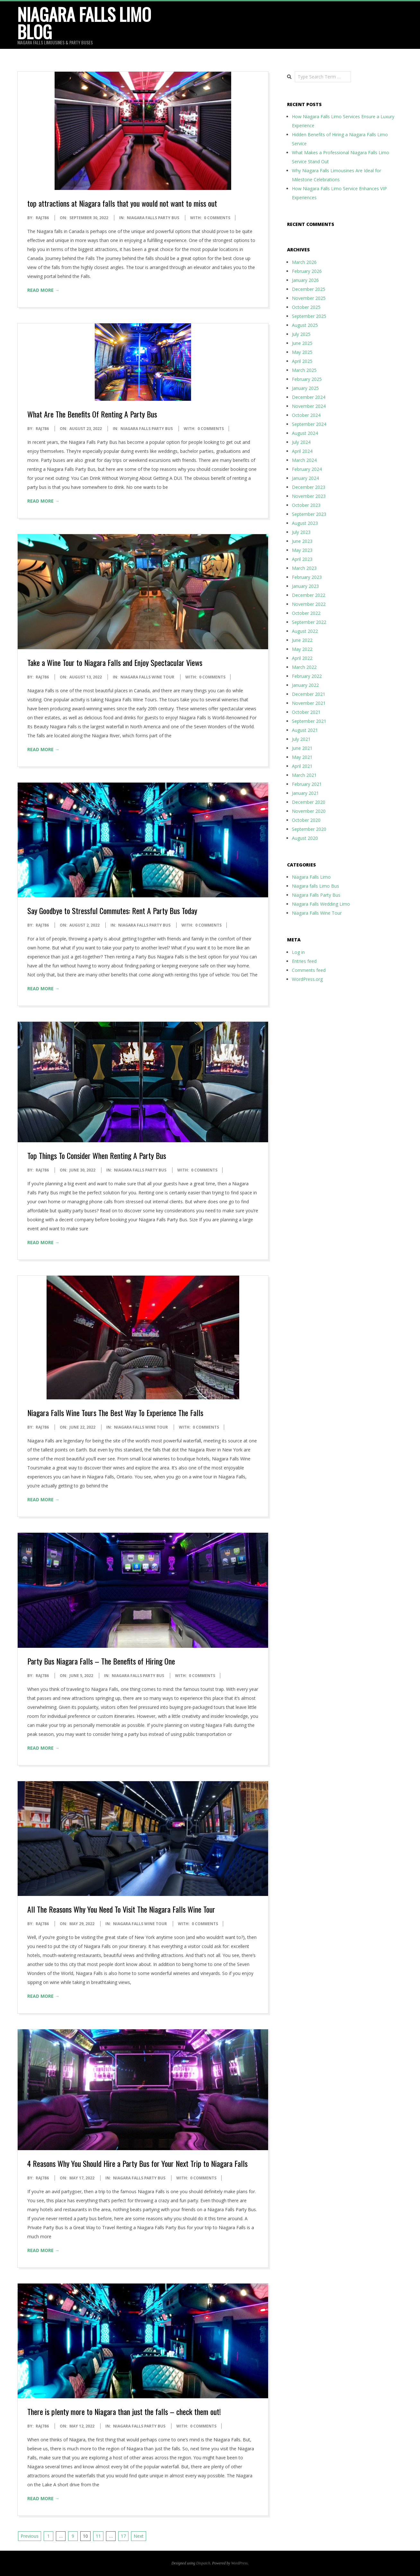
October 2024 (306, 415)
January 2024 (305, 478)
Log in (298, 952)
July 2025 (301, 334)
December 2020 (308, 802)
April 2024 (302, 451)
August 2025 (305, 325)
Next (139, 2536)
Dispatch (203, 2563)
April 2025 (302, 361)
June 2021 (302, 748)
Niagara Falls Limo (311, 877)
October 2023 (306, 505)
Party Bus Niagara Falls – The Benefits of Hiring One (101, 1661)
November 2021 (309, 703)
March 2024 (304, 460)
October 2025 (306, 307)
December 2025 (308, 289)
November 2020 (309, 811)
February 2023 (307, 577)
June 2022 (302, 640)
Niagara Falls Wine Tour (147, 677)
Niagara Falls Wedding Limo (321, 904)
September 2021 (309, 721)
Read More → (43, 290)
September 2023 (309, 514)
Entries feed (304, 961)
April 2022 (302, 658)
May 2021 (302, 757)
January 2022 (305, 685)
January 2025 (305, 388)
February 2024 (307, 469)
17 (123, 2536)
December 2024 (308, 397)
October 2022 (306, 613)
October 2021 (306, 712)
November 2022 (309, 604)
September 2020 (309, 829)
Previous (30, 2536)
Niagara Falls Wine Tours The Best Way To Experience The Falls (115, 1412)
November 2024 (309, 406)
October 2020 (306, 820)
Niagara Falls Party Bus (153, 217)
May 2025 (302, 352)
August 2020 (305, 838)
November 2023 (309, 496)
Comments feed (309, 970)
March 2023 (304, 568)
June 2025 (302, 343)
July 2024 (301, 442)
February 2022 (307, 676)
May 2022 (302, 649)
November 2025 (309, 298)
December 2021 (308, 694)
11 (98, 2536)
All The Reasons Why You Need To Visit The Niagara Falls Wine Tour (121, 1909)
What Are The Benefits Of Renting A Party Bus (92, 414)
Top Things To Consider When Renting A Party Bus (96, 1155)
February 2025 (307, 379)
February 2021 (307, 784)
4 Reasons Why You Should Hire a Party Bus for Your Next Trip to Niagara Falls (137, 2163)
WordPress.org (307, 979)
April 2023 (302, 559)
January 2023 (305, 586)
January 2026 (305, 280)
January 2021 (305, 793)
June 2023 (302, 541)
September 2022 (309, 622)
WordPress (239, 2563)
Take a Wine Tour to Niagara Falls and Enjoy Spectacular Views (114, 662)
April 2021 (302, 766)
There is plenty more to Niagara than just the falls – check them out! (124, 2411)
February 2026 (307, 271)
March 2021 (304, 775)
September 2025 (309, 316)
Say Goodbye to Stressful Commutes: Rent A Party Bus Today (112, 910)
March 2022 (304, 667)
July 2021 (301, 739)
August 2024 (305, 433)
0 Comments (217, 217)
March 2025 (304, 370)
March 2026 (304, 262)
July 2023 (301, 532)
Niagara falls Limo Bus (315, 886)
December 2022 (308, 595)
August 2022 (305, 631)
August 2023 (305, 523)
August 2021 (305, 730)
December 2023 (308, 487)
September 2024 (309, 424)
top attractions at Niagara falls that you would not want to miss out (122, 203)
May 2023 (302, 550)
